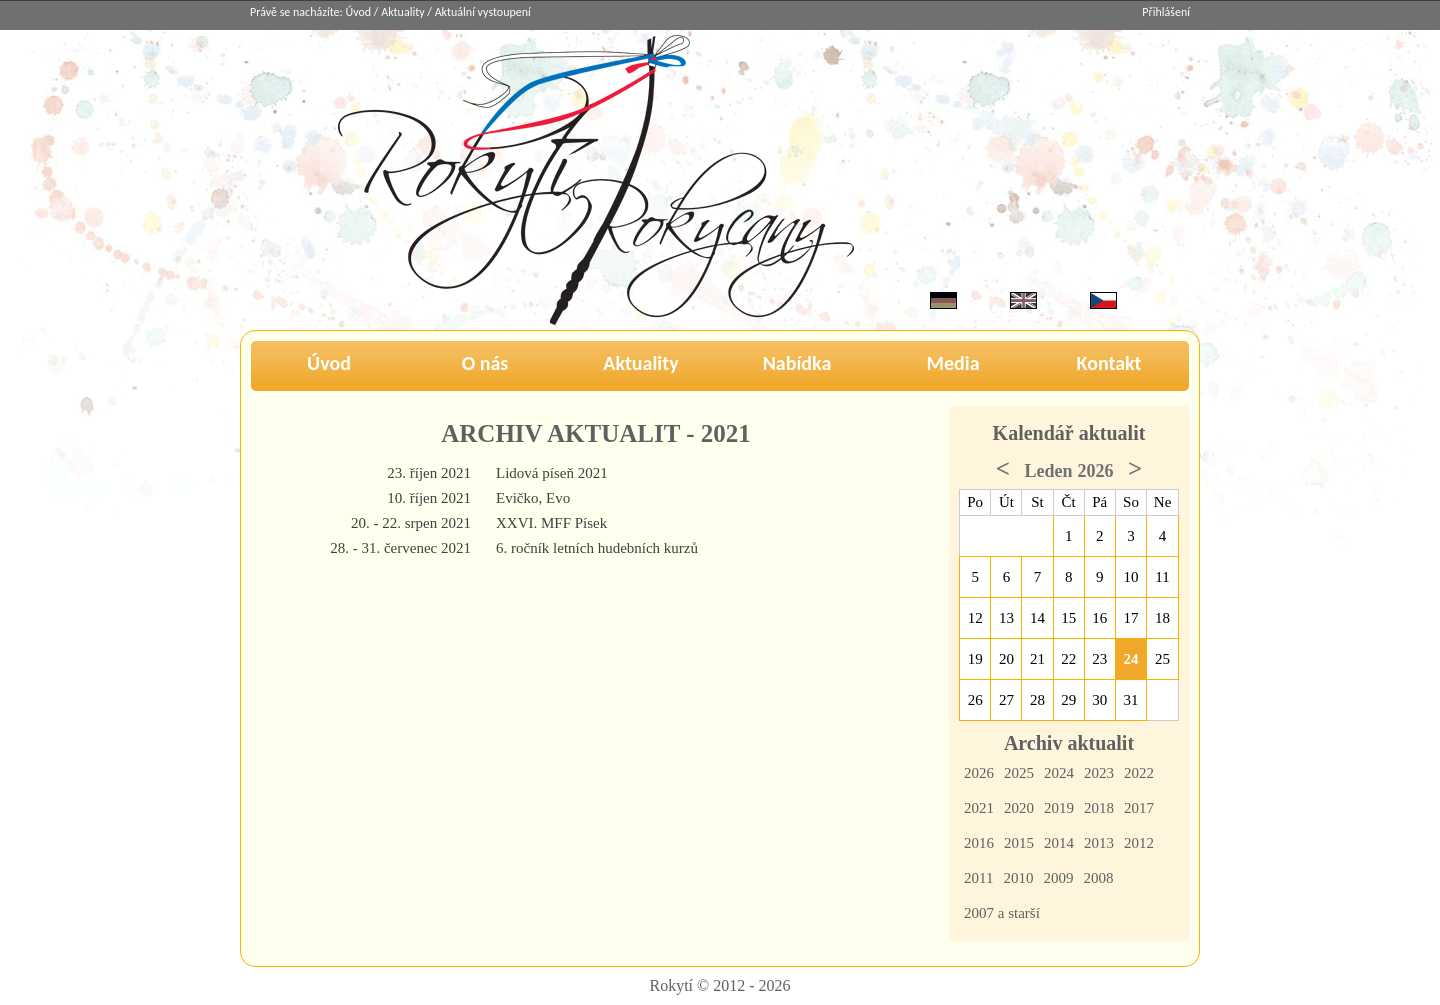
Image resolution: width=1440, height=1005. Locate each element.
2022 (1139, 773)
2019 (1059, 808)
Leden (1048, 471)
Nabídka (797, 363)
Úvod (359, 12)
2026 (979, 773)
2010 (1018, 878)
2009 (1058, 878)
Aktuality (402, 12)
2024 (1059, 773)
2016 (979, 843)
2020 (1019, 808)
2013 (1099, 843)
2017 (1139, 808)
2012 (1139, 843)
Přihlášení (1166, 12)
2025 (1019, 773)
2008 (1098, 878)
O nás (485, 363)
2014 (1059, 843)
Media (952, 363)
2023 (1099, 773)
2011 (978, 878)
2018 (1099, 808)
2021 (979, 808)
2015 (1019, 843)
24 (1131, 659)
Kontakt (1109, 363)
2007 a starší (1002, 913)
